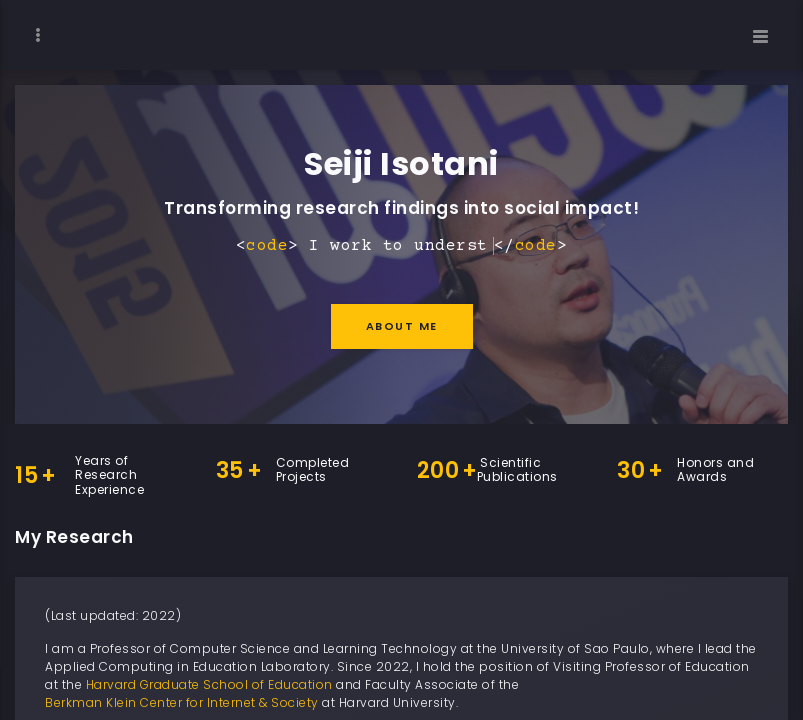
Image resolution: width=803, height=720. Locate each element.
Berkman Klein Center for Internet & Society (182, 702)
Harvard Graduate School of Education (209, 684)
